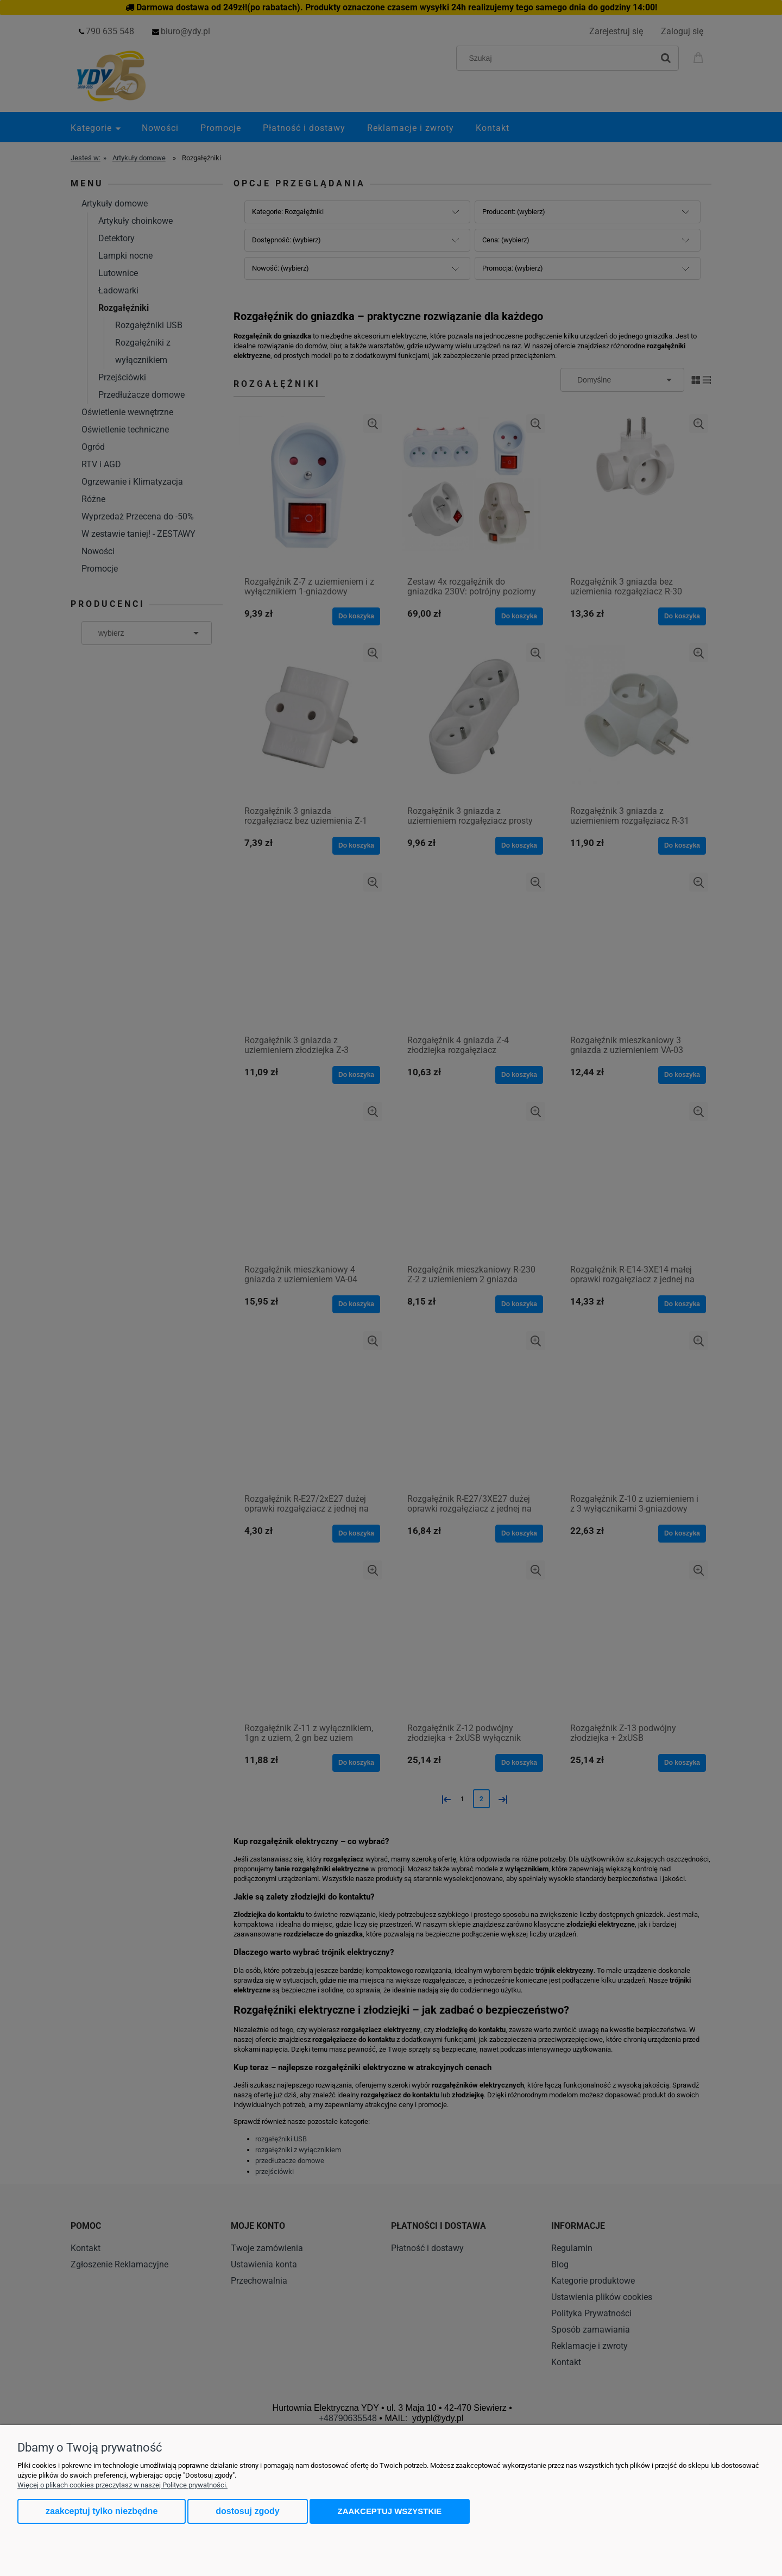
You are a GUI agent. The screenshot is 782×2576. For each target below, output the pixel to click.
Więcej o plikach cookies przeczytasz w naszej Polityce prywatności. (122, 2485)
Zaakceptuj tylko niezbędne (101, 2511)
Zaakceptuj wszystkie (390, 2511)
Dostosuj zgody (247, 2511)
